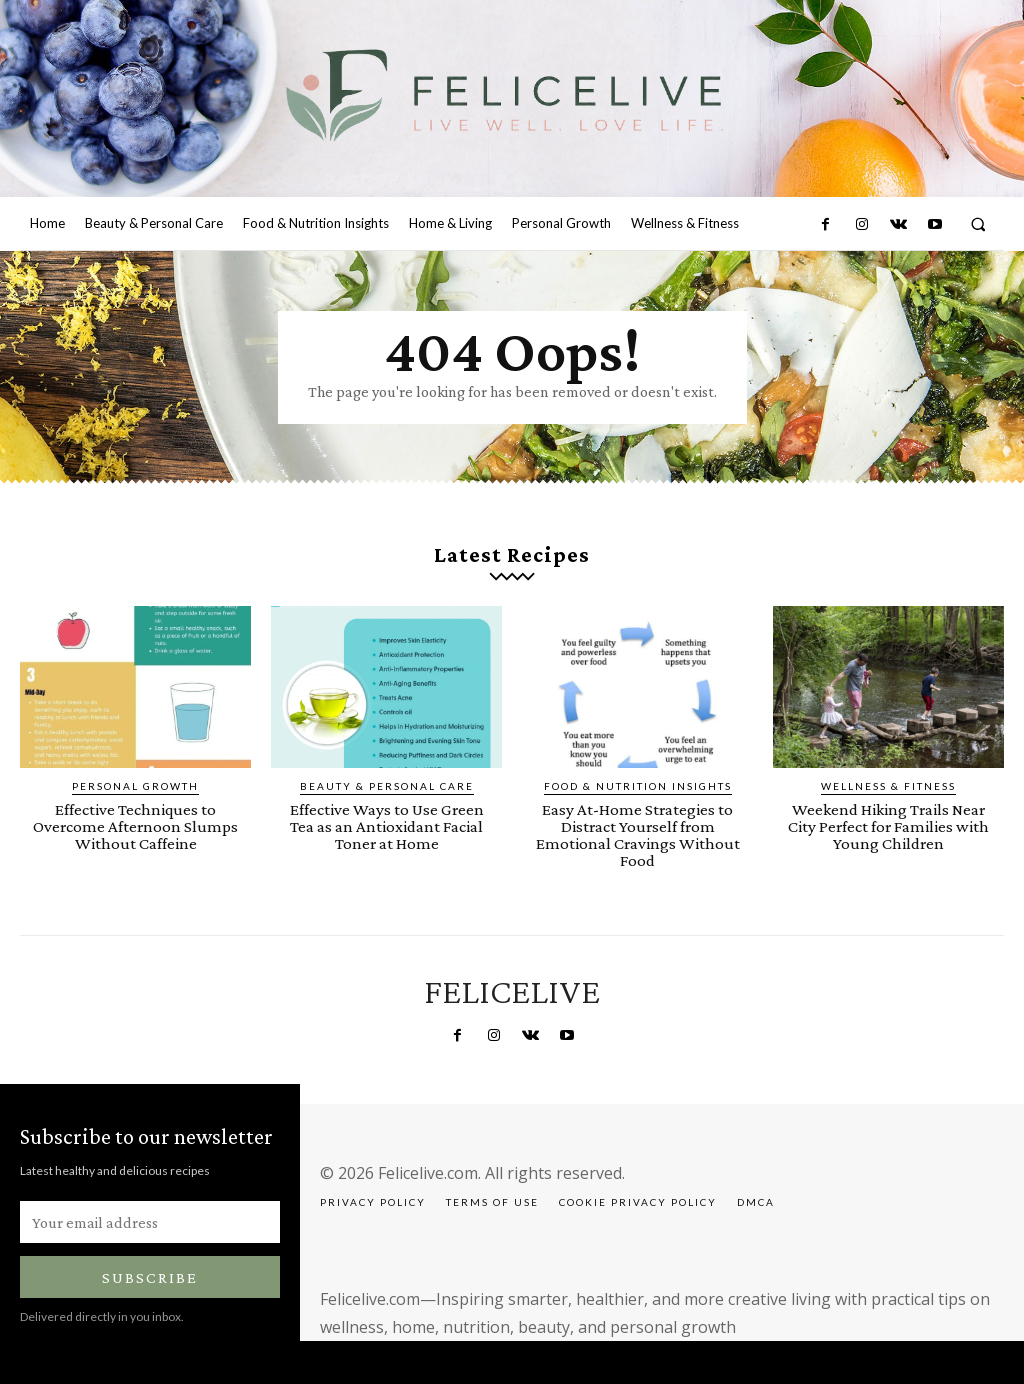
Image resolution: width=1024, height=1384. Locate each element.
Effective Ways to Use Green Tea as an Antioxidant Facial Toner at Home (387, 826)
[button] (978, 224)
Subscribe (150, 1277)
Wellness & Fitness (888, 786)
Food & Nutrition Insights (638, 786)
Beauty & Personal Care (387, 786)
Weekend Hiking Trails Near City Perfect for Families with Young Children (888, 826)
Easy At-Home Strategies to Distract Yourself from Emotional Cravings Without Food (638, 835)
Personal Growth (135, 786)
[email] (150, 1222)
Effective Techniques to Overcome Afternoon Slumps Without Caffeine (135, 826)
